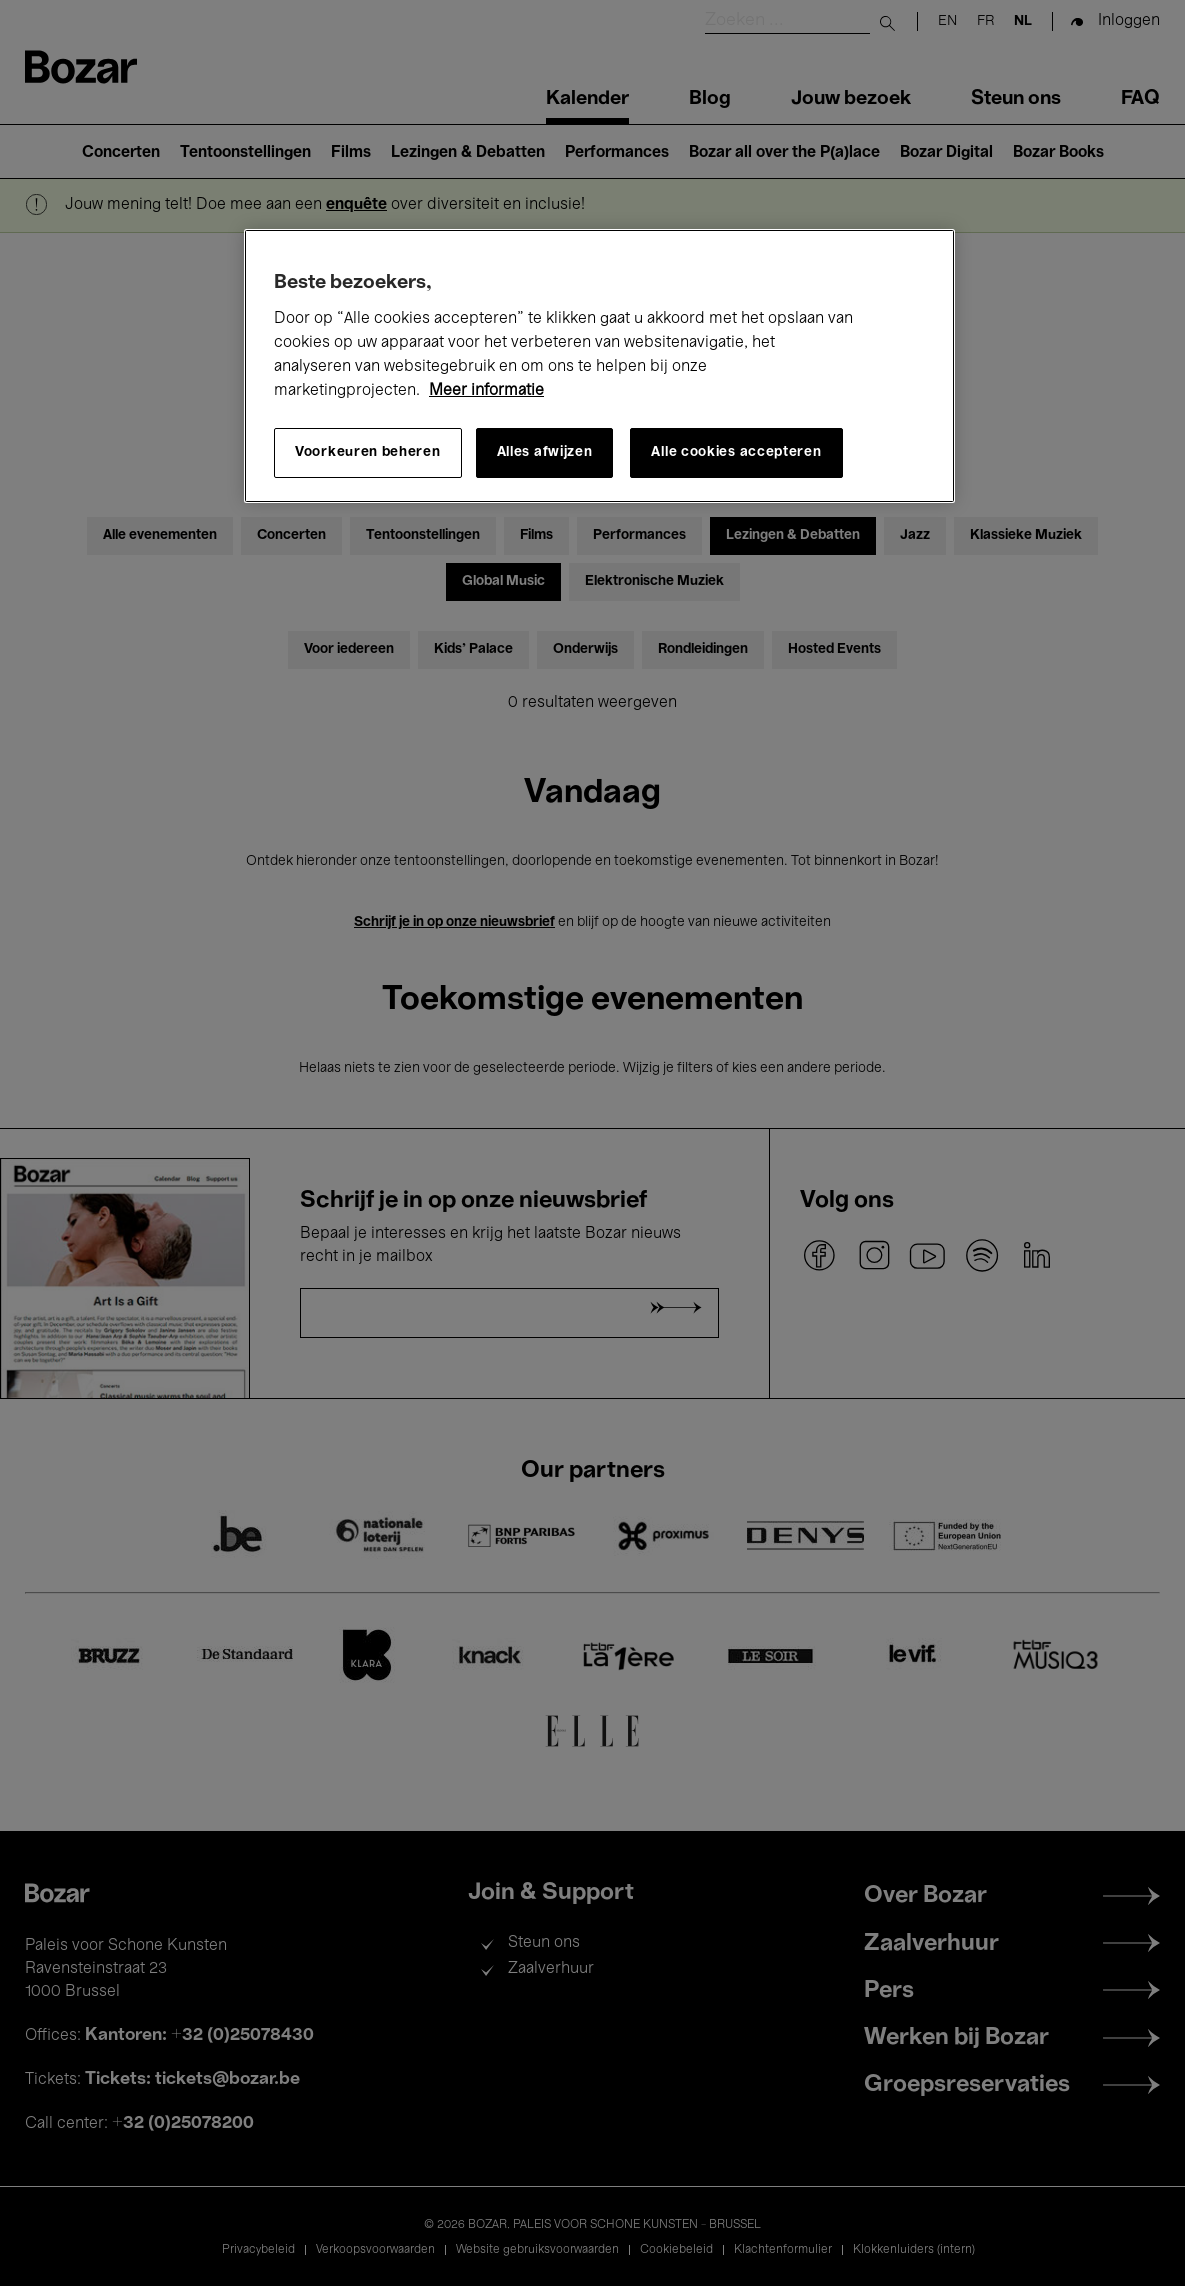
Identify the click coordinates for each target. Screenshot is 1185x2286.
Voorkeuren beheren (368, 452)
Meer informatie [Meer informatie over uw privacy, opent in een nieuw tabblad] (486, 391)
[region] (599, 366)
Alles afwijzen (545, 452)
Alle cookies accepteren (736, 452)
